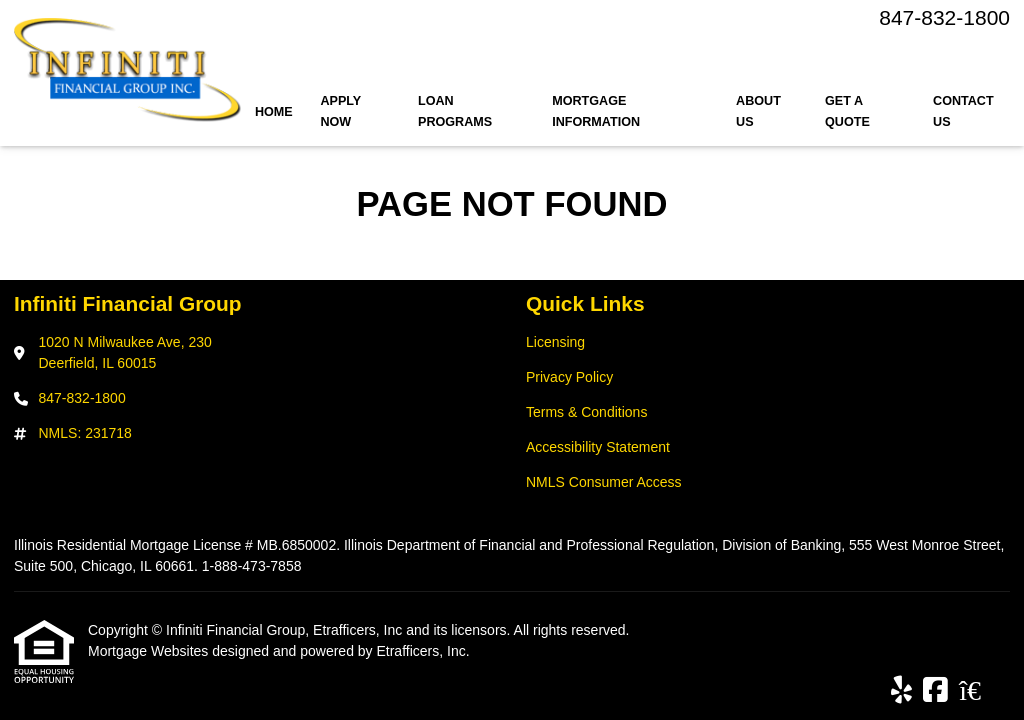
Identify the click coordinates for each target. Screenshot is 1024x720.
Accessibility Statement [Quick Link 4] (598, 447)
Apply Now (340, 111)
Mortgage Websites (150, 651)
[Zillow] (981, 691)
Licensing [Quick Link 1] (555, 342)
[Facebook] (935, 691)
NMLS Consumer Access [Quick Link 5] (604, 482)
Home (274, 112)
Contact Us (963, 111)
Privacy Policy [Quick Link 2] (569, 377)
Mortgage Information (596, 111)
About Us (758, 111)
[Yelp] (901, 691)
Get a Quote (847, 111)
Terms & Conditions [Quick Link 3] (586, 412)
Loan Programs (455, 111)
